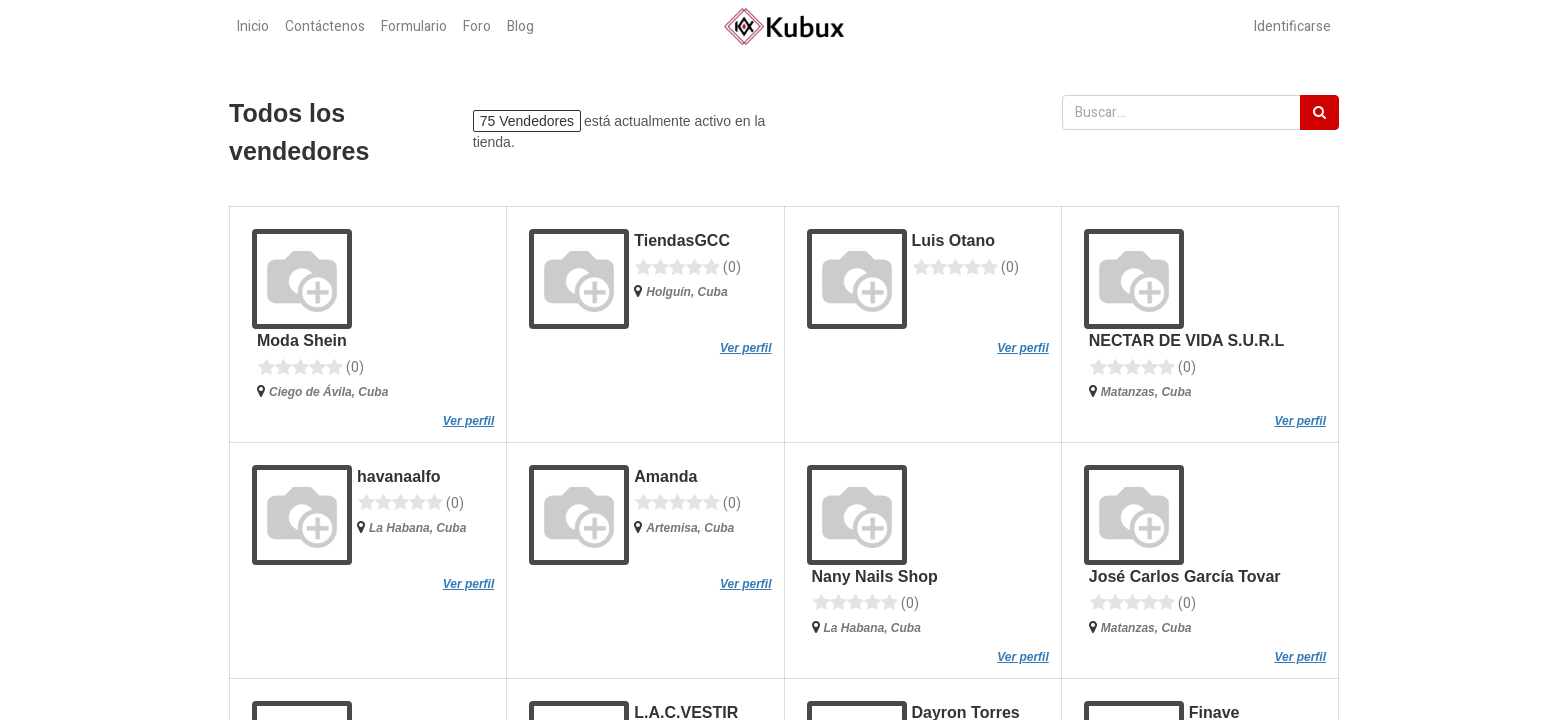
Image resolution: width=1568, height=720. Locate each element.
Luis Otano (954, 240)
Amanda (665, 476)
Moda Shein (302, 340)
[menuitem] (253, 26)
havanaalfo (399, 476)
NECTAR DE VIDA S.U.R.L (1187, 340)
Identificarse (1292, 26)
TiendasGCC (682, 240)
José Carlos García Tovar (1185, 576)
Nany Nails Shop (875, 576)
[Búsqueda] (1319, 112)
